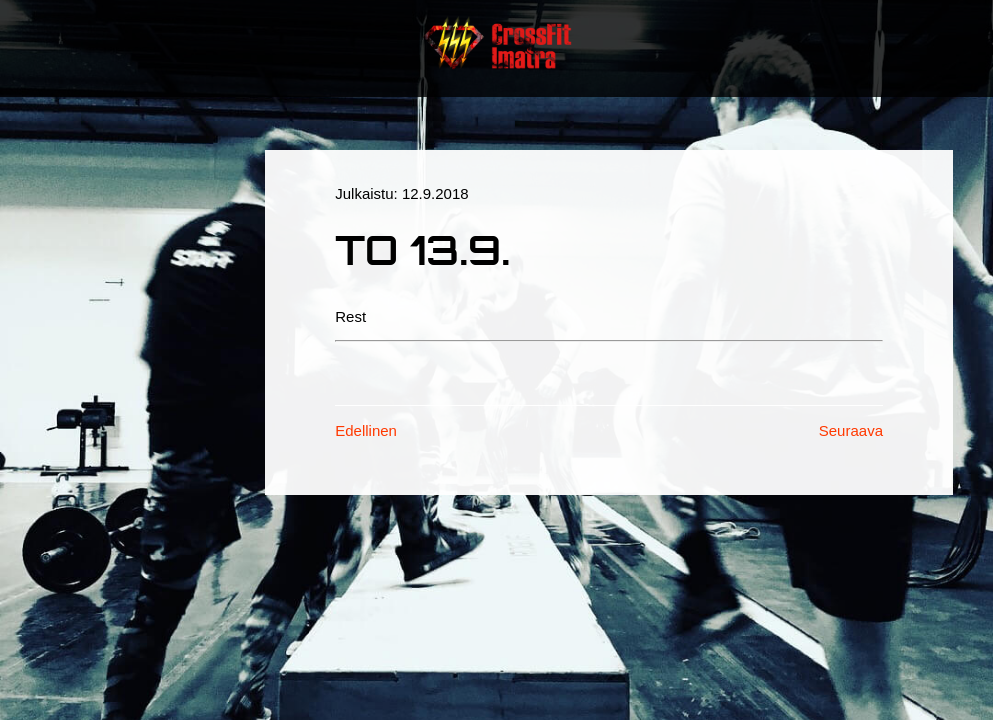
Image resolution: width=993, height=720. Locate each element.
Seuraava (851, 430)
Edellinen (366, 430)
